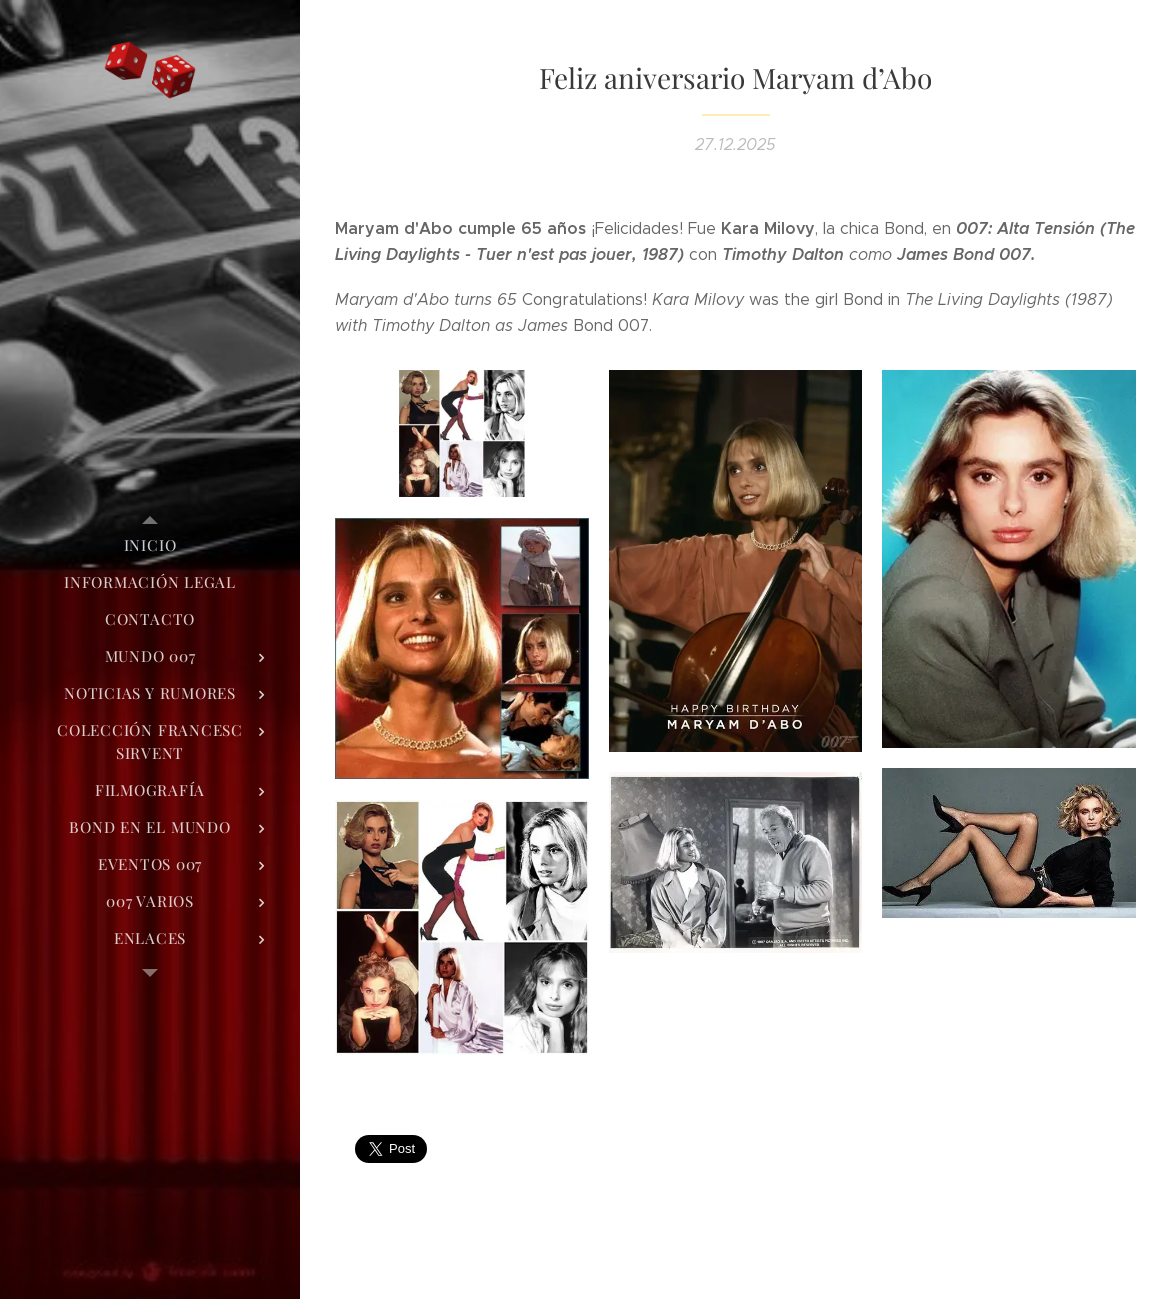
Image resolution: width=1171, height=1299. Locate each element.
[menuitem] (150, 545)
